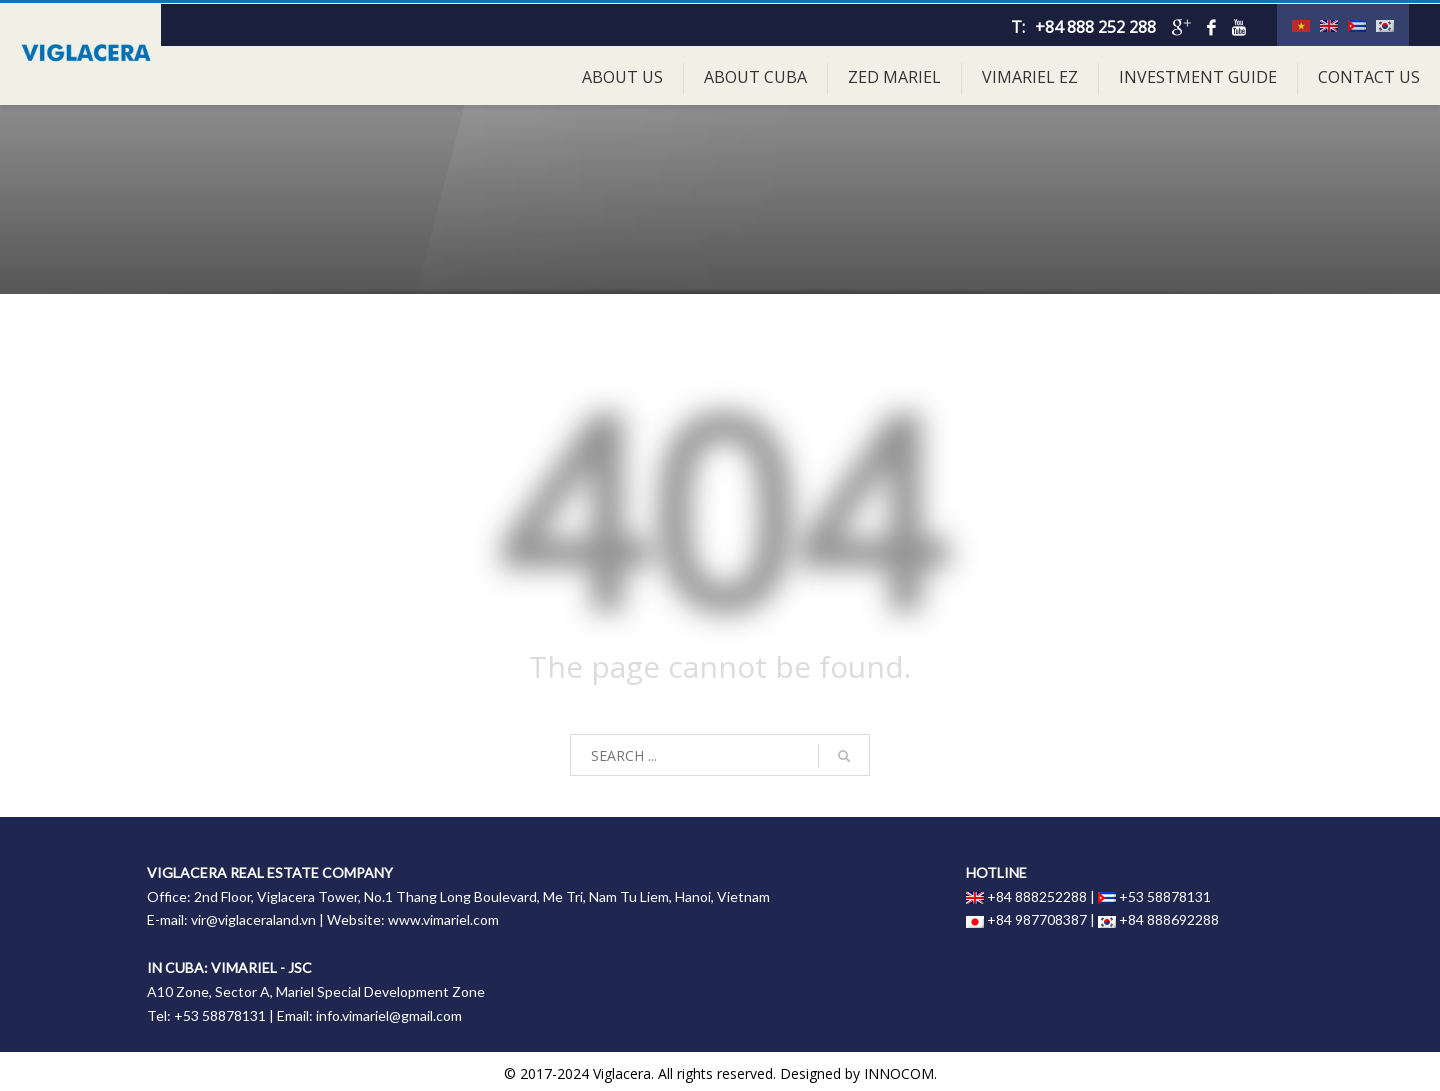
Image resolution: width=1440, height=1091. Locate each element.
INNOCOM (899, 1073)
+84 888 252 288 (1095, 27)
